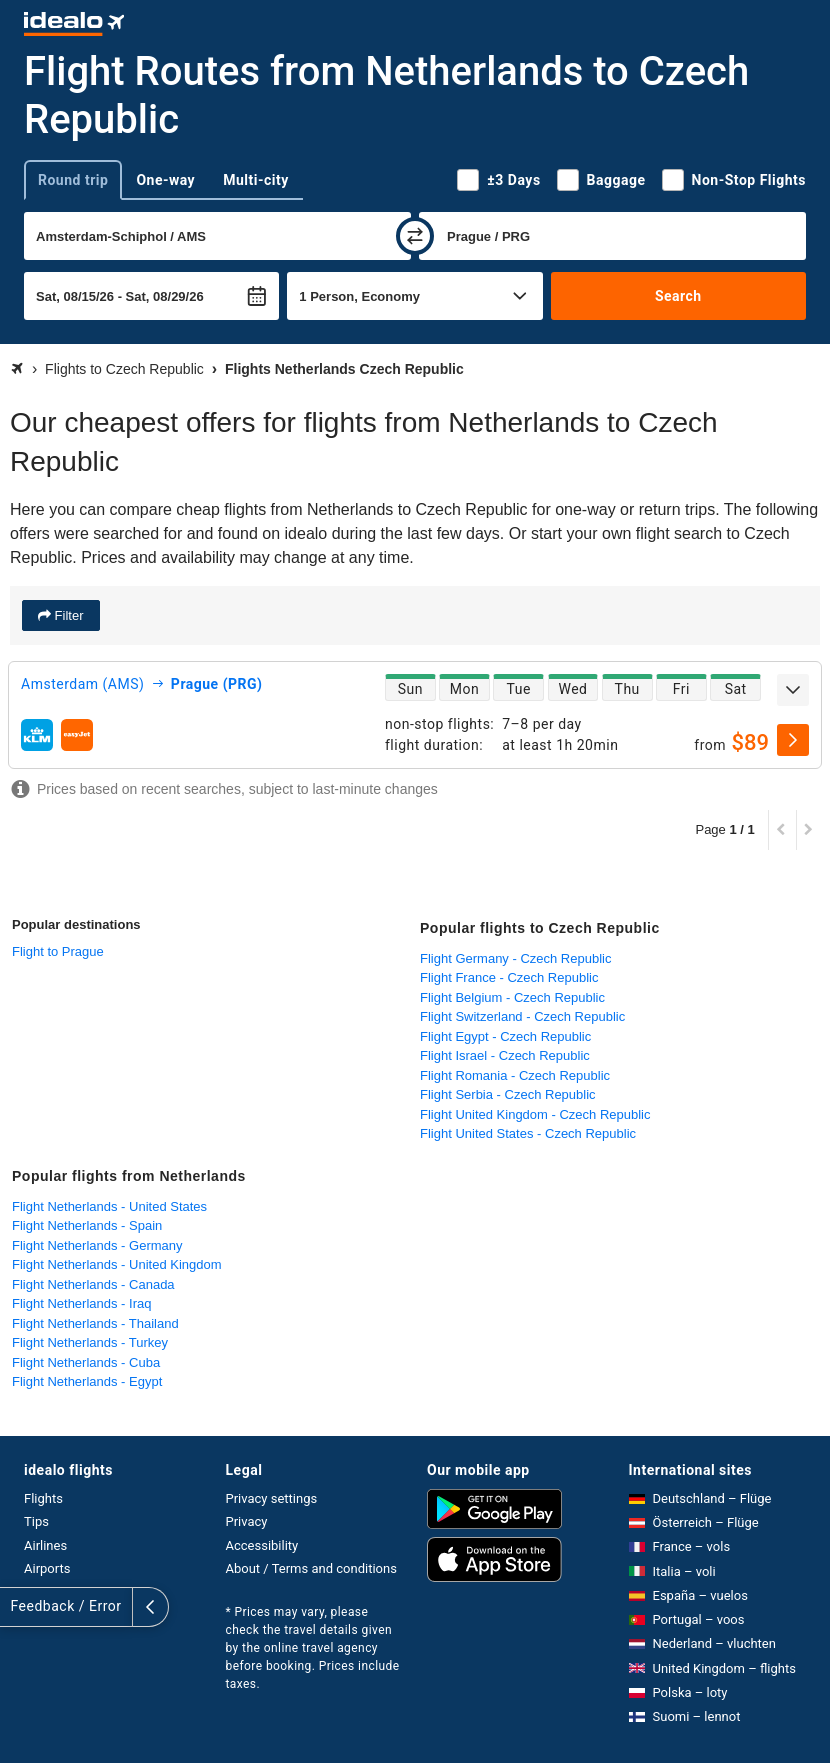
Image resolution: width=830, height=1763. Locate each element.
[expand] (793, 690)
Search (678, 296)
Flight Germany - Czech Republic (515, 958)
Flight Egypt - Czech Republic (505, 1036)
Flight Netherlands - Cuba (86, 1362)
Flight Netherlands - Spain (87, 1225)
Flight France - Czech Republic (509, 977)
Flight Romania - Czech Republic (515, 1075)
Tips (36, 1521)
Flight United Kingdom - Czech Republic (535, 1114)
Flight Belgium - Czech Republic (512, 997)
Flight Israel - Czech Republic (505, 1055)
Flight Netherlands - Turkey (90, 1342)
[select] (793, 740)
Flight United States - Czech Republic (528, 1133)
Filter (67, 615)
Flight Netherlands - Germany (97, 1245)
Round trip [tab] (73, 180)
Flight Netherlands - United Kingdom (117, 1264)
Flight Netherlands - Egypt (87, 1381)
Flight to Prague (58, 951)
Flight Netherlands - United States (109, 1206)
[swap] (415, 236)
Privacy (247, 1521)
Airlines (45, 1545)
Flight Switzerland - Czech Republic (522, 1016)
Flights (43, 1498)
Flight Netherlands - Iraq (81, 1303)
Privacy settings (272, 1498)
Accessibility (262, 1545)
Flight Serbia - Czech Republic (508, 1094)
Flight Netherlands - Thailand (95, 1323)
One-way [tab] (165, 180)
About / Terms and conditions (311, 1568)
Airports (47, 1568)
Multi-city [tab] (256, 180)
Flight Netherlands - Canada (93, 1284)
